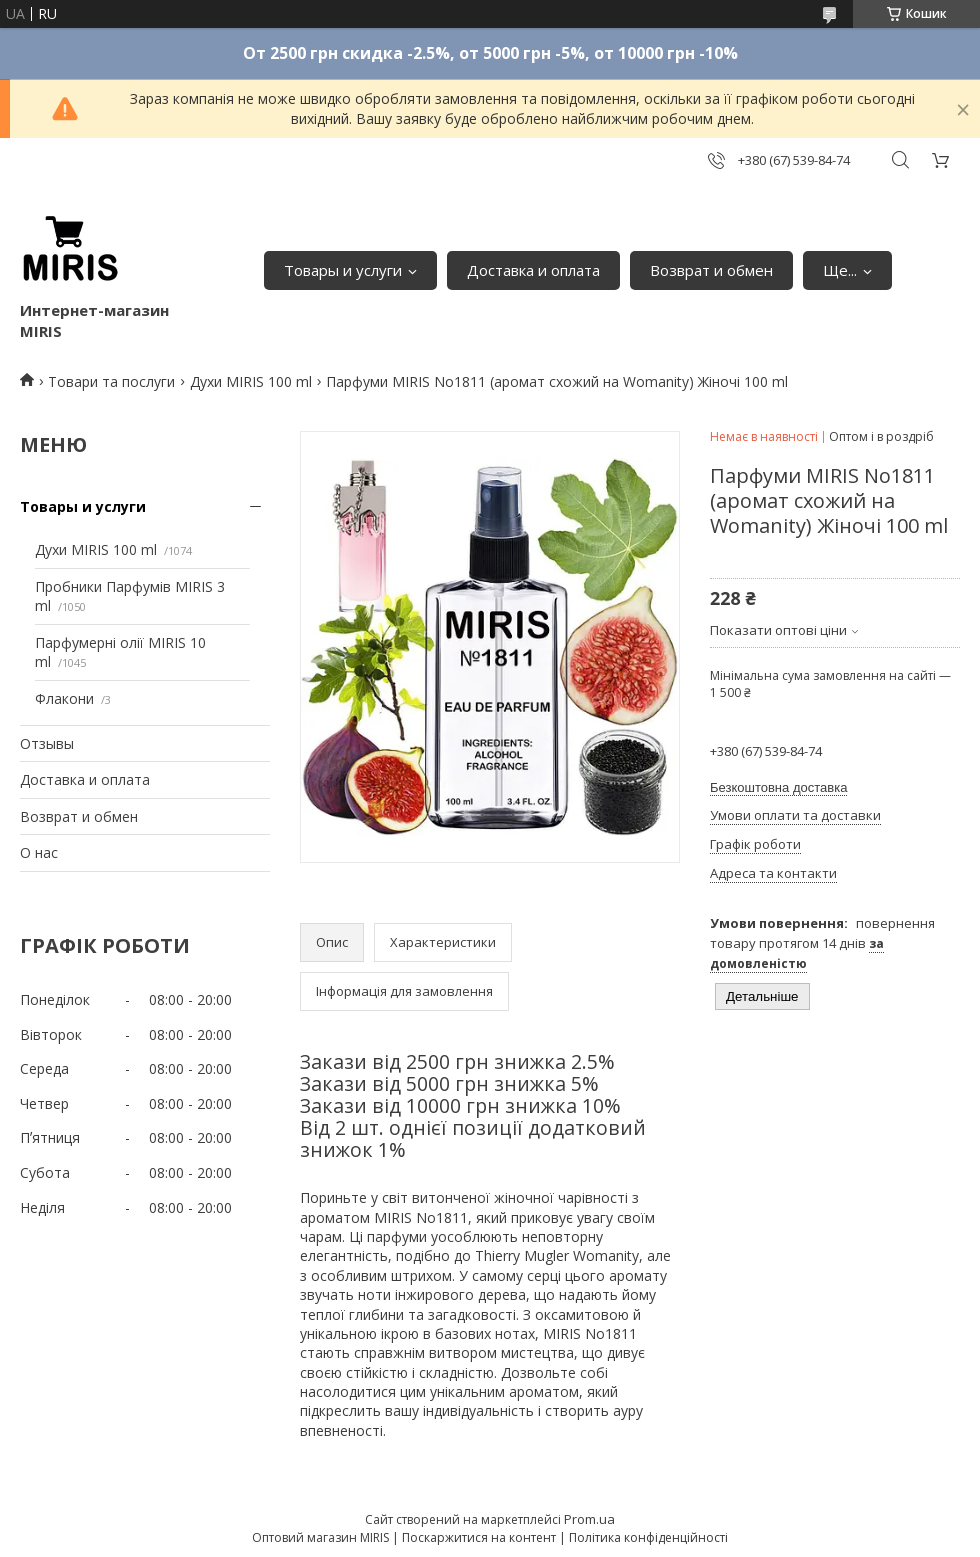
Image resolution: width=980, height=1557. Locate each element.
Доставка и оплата (533, 270)
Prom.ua (589, 1519)
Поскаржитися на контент (479, 1537)
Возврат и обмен (711, 270)
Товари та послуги (111, 381)
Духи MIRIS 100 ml (251, 381)
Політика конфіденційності (648, 1537)
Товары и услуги (343, 270)
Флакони (64, 698)
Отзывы (47, 743)
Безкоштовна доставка (778, 787)
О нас (39, 852)
